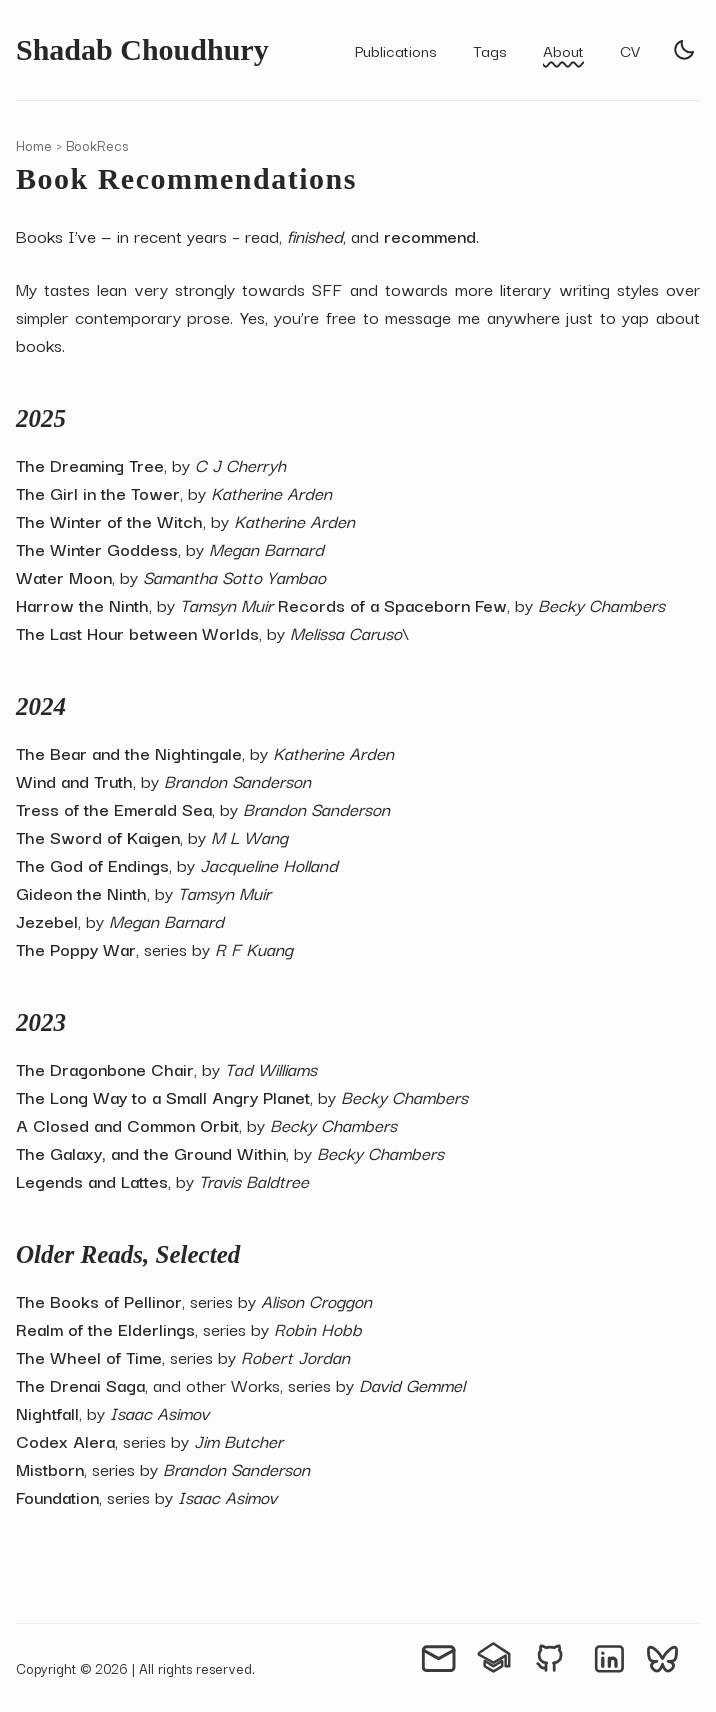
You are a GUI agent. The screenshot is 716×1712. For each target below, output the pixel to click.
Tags (490, 50)
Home (34, 145)
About (563, 50)
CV (630, 50)
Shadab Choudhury (142, 49)
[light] (684, 50)
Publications (396, 50)
